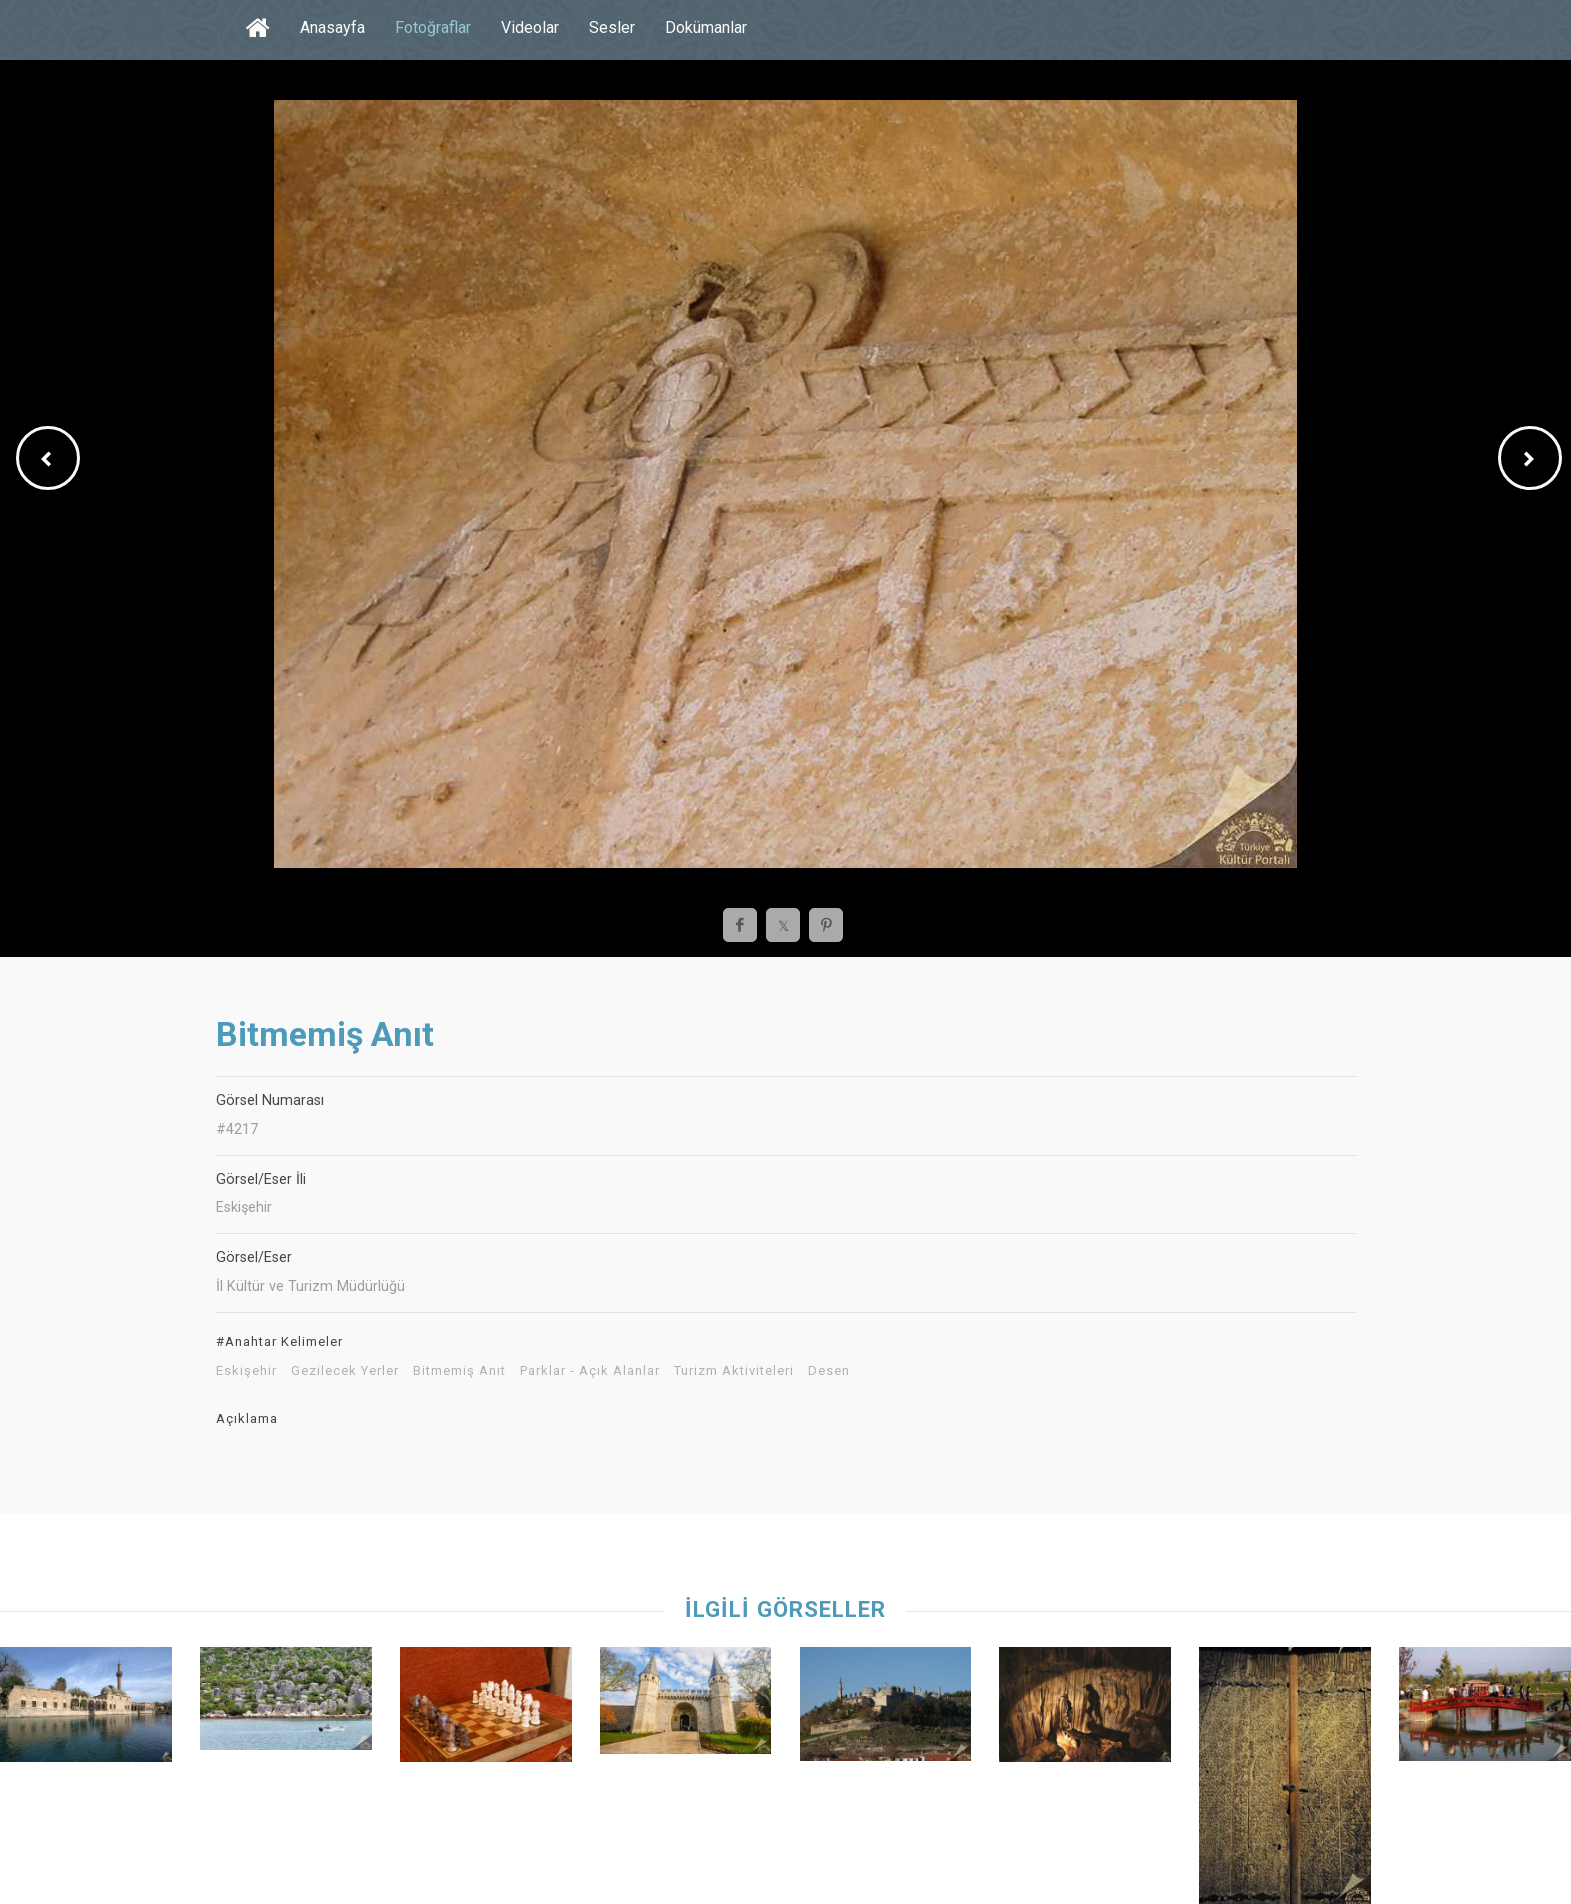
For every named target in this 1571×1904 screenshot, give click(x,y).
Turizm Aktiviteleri (734, 1371)
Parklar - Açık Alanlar (590, 1371)
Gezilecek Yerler (345, 1371)
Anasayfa (332, 27)
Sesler (612, 27)
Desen (829, 1371)
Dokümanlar (706, 27)
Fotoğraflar (433, 27)
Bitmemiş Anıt (459, 1371)
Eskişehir (246, 1371)
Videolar (530, 27)
